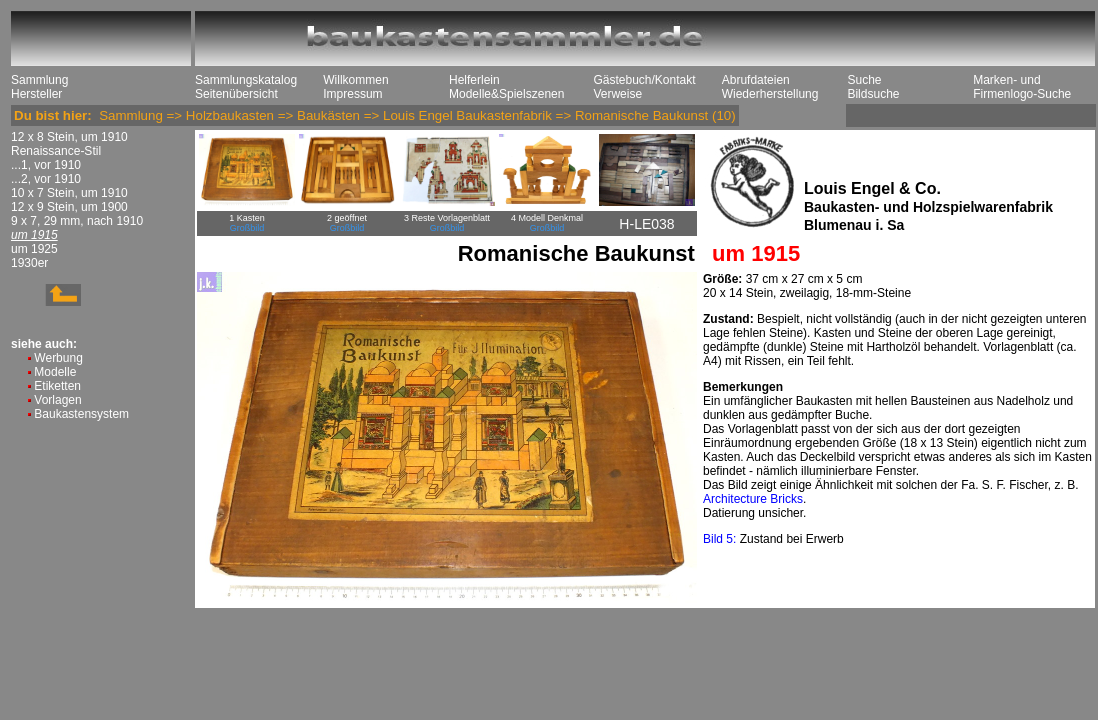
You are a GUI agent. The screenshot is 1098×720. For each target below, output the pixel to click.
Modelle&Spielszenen (506, 94)
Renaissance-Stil (56, 151)
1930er (29, 263)
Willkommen (355, 80)
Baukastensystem (81, 414)
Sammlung (39, 80)
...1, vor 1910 (46, 165)
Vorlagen (57, 400)
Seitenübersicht (236, 94)
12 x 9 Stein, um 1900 (69, 207)
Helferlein (474, 80)
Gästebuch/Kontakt (644, 80)
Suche (864, 80)
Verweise (617, 94)
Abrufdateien (756, 80)
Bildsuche (873, 94)
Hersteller (36, 94)
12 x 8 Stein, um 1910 (69, 137)
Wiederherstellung (770, 94)
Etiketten (57, 386)
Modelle (55, 372)
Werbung (58, 358)
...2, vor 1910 (46, 179)
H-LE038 (646, 224)
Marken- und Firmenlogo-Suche (1022, 87)
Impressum (352, 94)
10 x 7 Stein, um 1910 (69, 193)
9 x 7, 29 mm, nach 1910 (77, 221)
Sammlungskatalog (246, 80)
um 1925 (34, 249)
